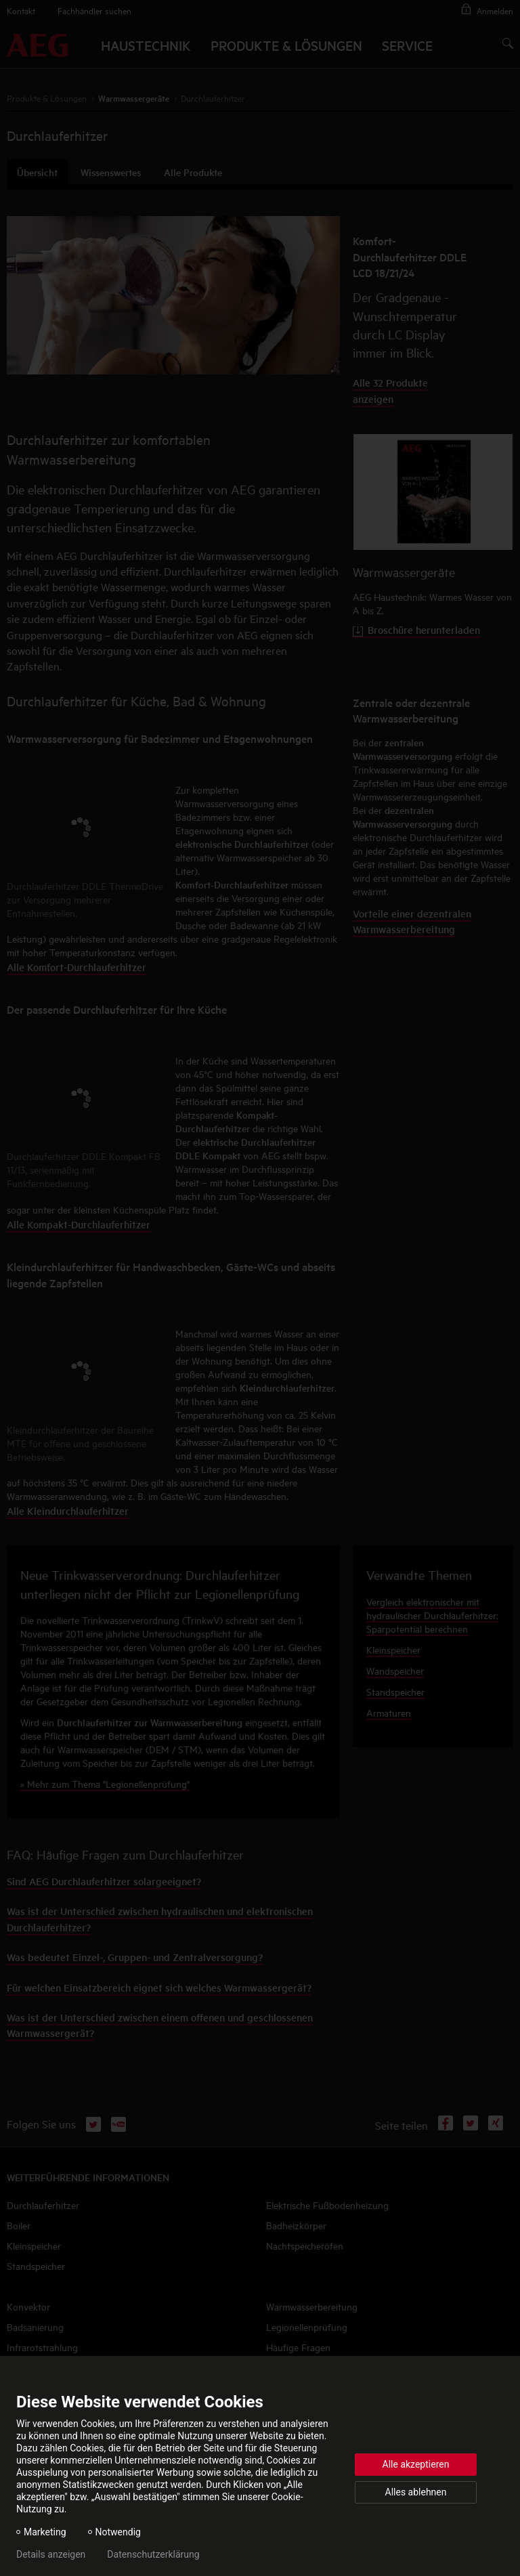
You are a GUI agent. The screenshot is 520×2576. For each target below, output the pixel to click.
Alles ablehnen (416, 2492)
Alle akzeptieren (416, 2464)
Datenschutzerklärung (153, 2554)
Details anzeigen (50, 2554)
